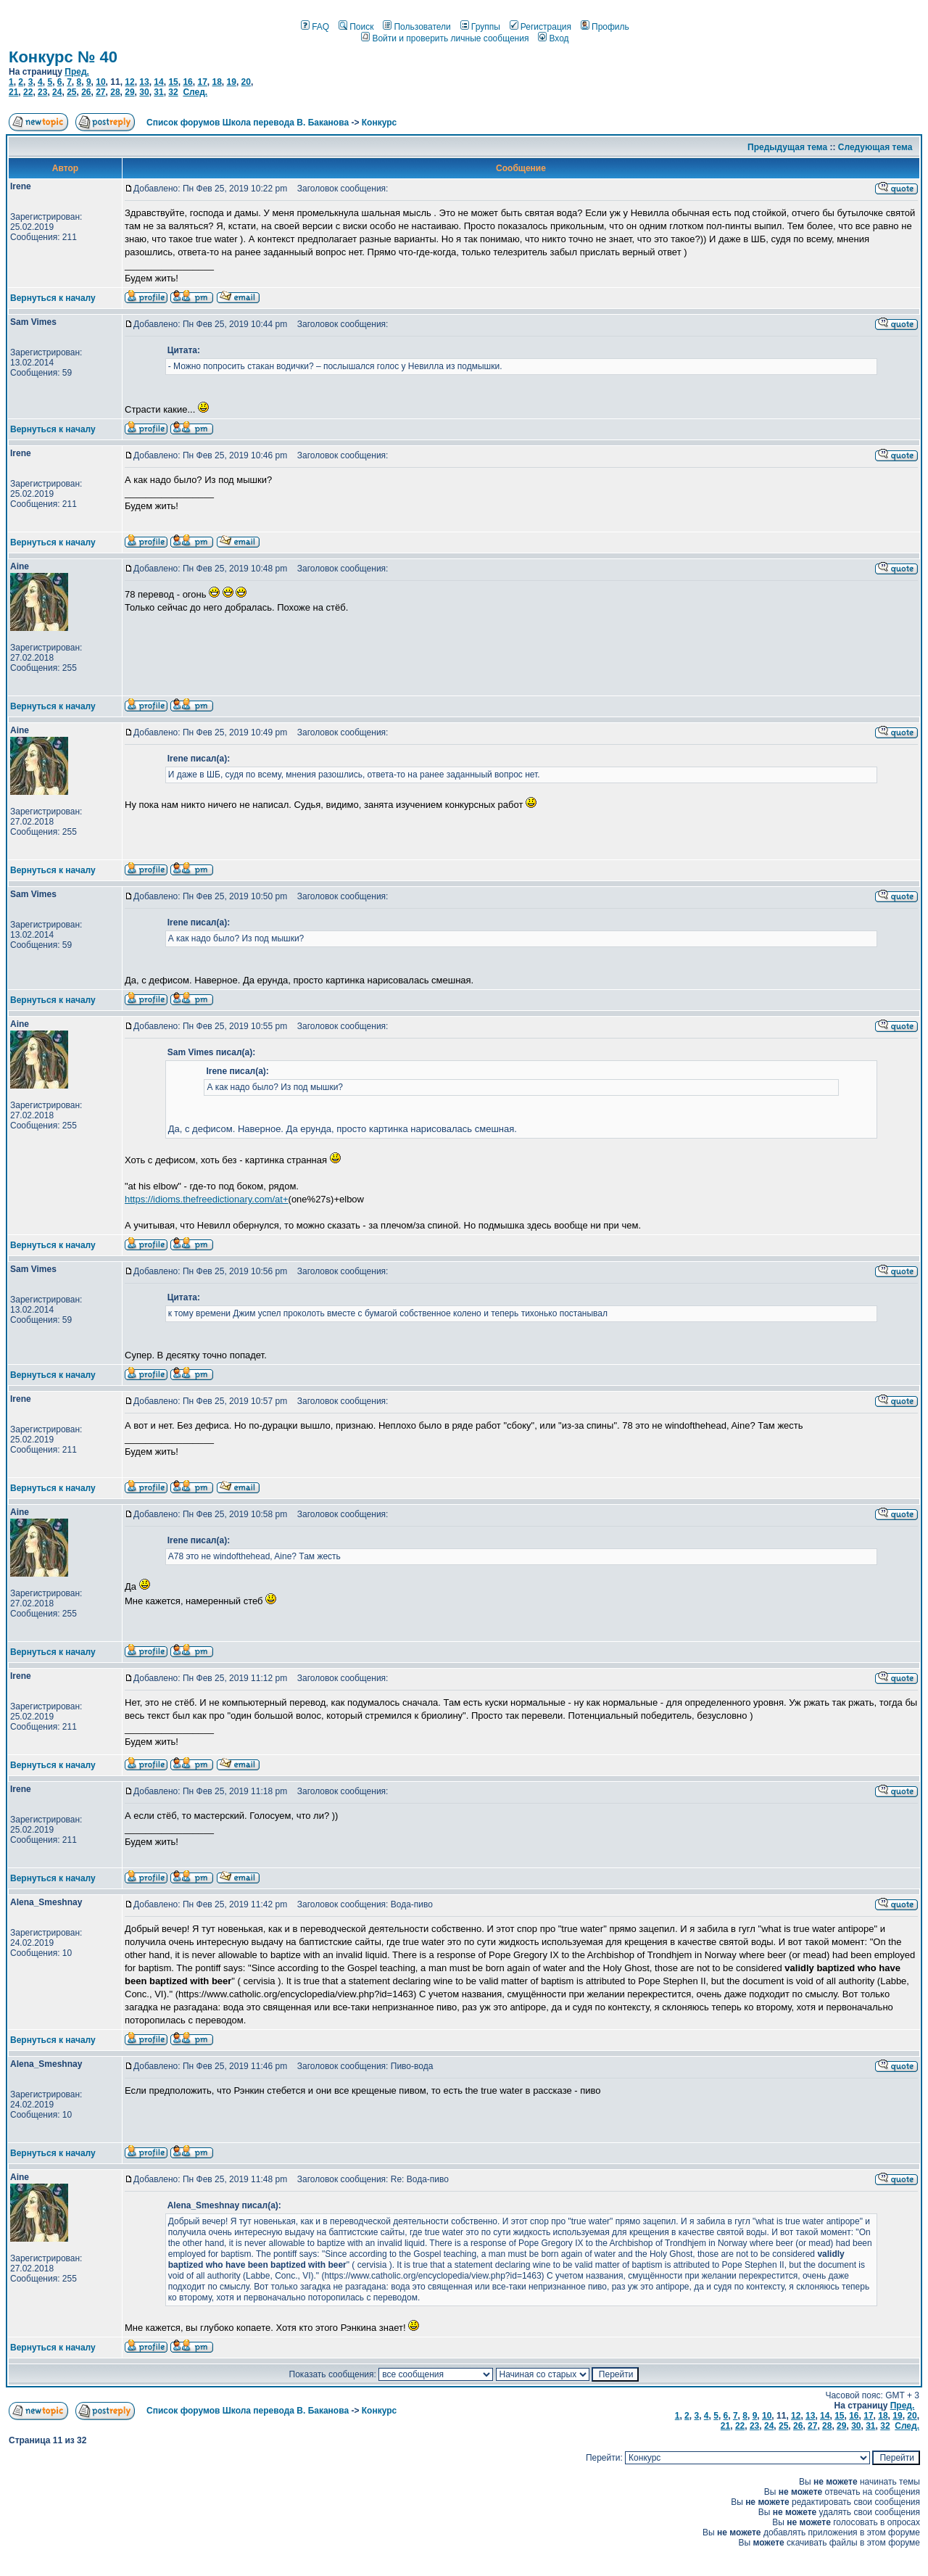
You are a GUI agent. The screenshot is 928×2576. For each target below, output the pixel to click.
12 (129, 82)
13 (144, 82)
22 (28, 92)
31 (158, 92)
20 (246, 82)
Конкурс (379, 122)
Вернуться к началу (53, 298)
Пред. (77, 72)
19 (231, 82)
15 (173, 82)
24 (57, 92)
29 (129, 92)
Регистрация (540, 27)
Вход (553, 38)
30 (144, 92)
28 (115, 92)
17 (202, 82)
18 (216, 82)
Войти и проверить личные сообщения (445, 38)
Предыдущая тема (787, 147)
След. (195, 92)
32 (173, 92)
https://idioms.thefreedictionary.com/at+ (207, 1199)
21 (13, 92)
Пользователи (416, 27)
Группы (480, 27)
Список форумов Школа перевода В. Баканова (247, 122)
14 (158, 82)
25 (71, 92)
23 (42, 92)
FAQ (315, 27)
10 (100, 82)
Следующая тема (875, 147)
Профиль (605, 27)
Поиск (356, 27)
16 (187, 82)
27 (100, 92)
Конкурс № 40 (63, 57)
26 (86, 92)
